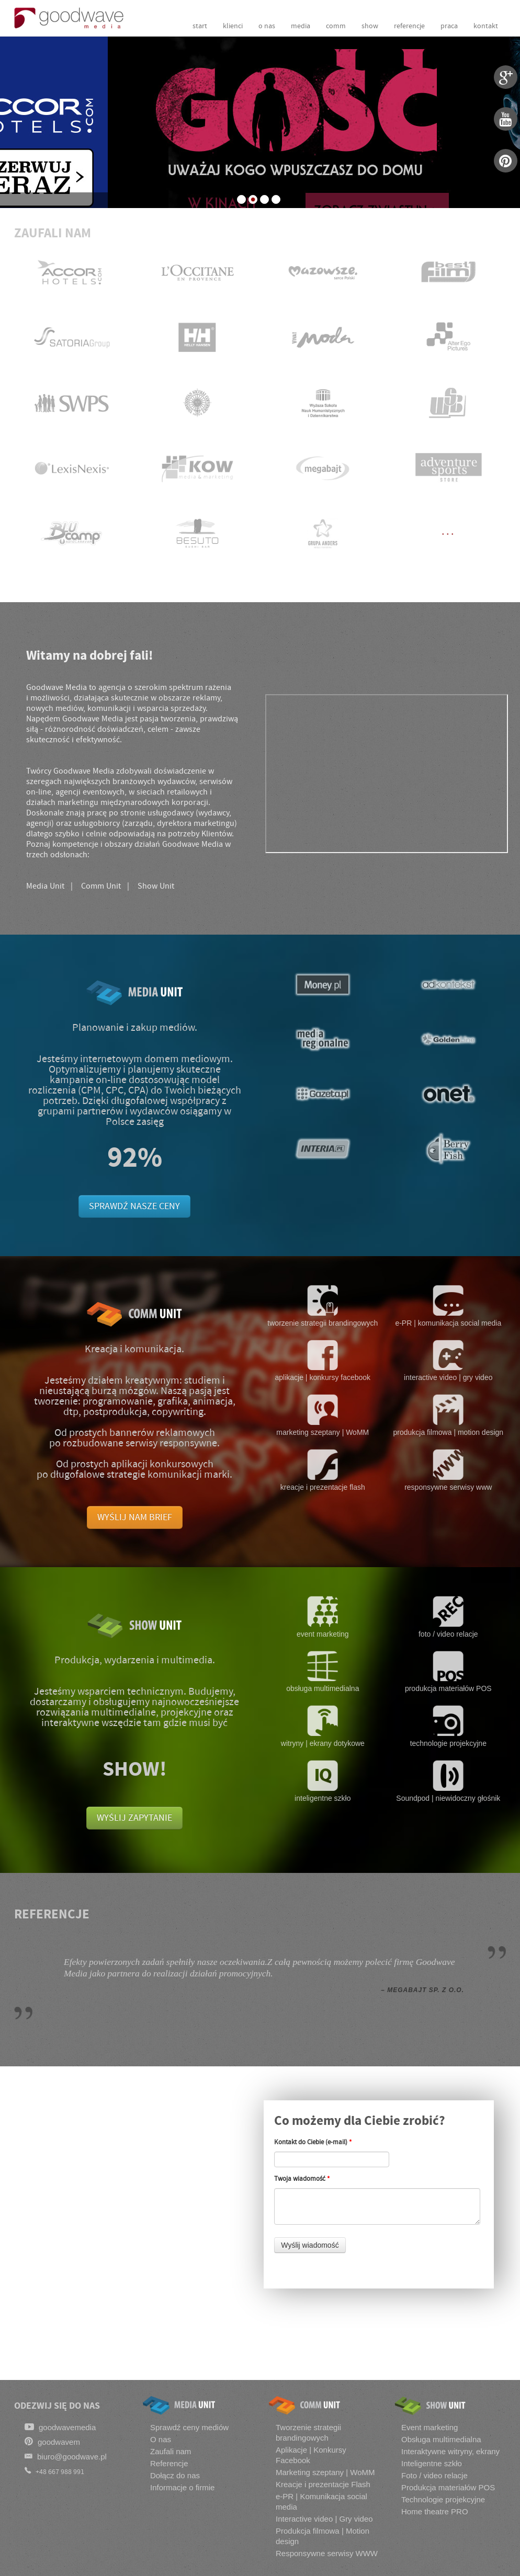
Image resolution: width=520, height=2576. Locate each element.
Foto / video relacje (434, 2475)
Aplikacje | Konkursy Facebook (311, 2455)
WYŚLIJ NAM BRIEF (134, 1517)
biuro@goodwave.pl (66, 2456)
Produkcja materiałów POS (448, 2487)
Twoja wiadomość (302, 2179)
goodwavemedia (60, 2427)
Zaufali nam (170, 2451)
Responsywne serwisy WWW (327, 2553)
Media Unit (45, 886)
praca (449, 26)
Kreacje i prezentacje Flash (323, 2484)
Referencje (169, 2463)
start (200, 26)
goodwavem (52, 2441)
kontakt (485, 26)
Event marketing (429, 2427)
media (300, 26)
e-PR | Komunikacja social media (321, 2501)
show (369, 26)
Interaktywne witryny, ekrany (450, 2451)
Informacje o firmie (182, 2487)
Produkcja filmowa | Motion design (322, 2536)
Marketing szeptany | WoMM (325, 2472)
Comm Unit (101, 886)
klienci (233, 26)
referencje (409, 26)
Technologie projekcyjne (443, 2499)
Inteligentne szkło (431, 2463)
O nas (160, 2439)
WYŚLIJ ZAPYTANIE (134, 1818)
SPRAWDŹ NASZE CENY (134, 1206)
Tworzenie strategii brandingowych (308, 2432)
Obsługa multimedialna (441, 2439)
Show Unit (156, 886)
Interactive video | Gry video (324, 2518)
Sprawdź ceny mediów (189, 2427)
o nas (266, 26)
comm (336, 26)
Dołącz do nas (175, 2475)
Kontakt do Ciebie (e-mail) (313, 2142)
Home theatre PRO (434, 2511)
